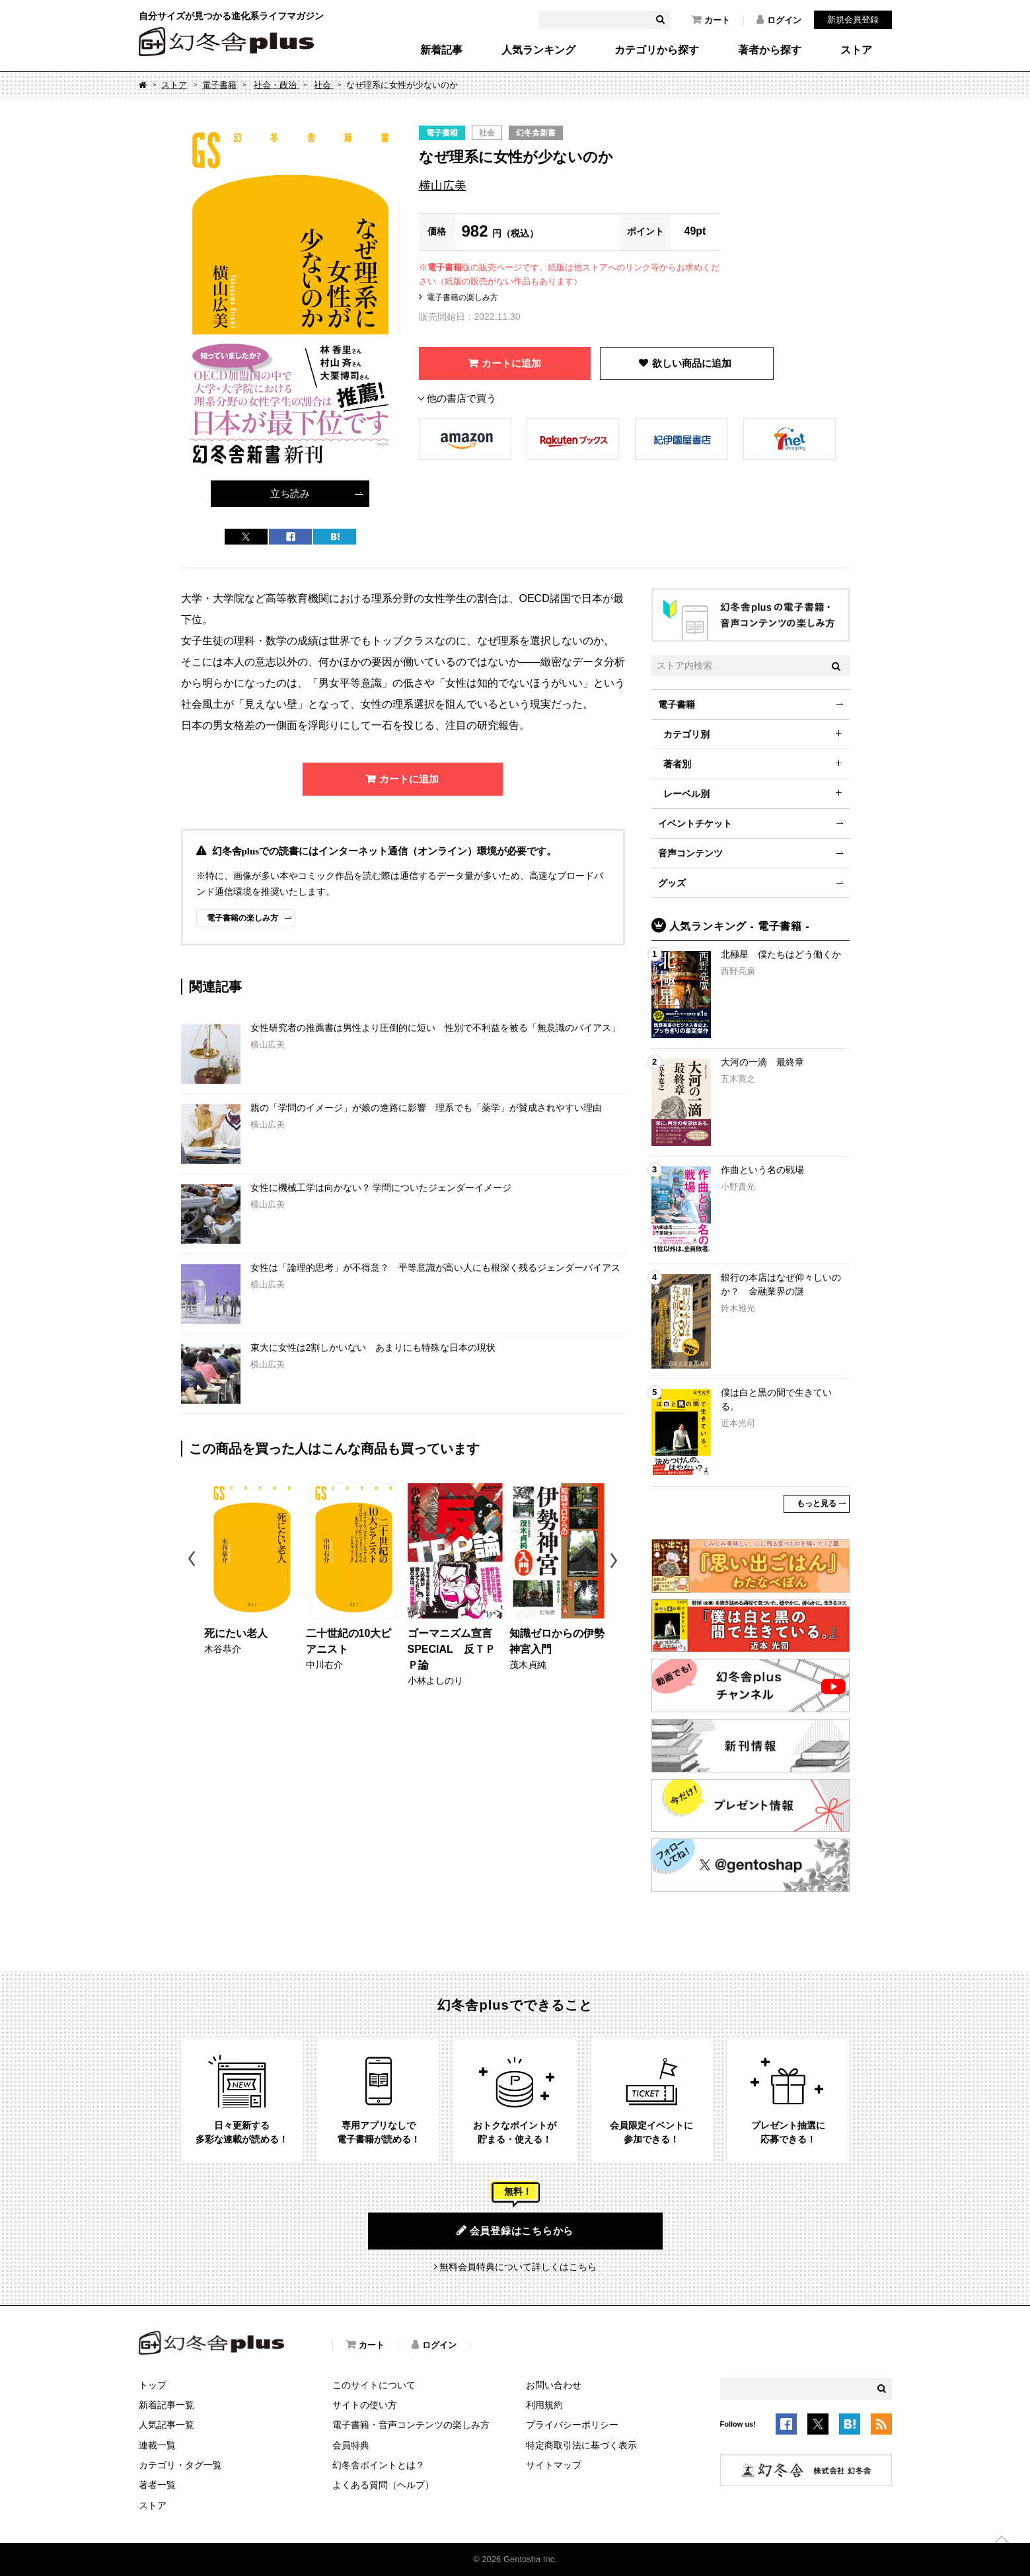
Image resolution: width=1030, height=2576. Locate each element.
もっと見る (816, 1503)
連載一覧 (157, 2445)
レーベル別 (686, 793)
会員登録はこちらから (515, 2230)
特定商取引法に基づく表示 (581, 2445)
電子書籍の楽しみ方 (462, 297)
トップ (152, 2385)
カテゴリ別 (686, 734)
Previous (192, 1560)
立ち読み (290, 493)
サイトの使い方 (364, 2405)
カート (711, 20)
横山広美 (442, 185)
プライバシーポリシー (572, 2424)
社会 (324, 85)
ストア (856, 50)
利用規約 (544, 2405)
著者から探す (769, 50)
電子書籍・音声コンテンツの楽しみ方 (411, 2424)
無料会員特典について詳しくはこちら (518, 2266)
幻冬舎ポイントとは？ (378, 2465)
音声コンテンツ (690, 853)
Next (615, 1560)
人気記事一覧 (166, 2424)
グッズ (672, 883)
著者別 (677, 764)
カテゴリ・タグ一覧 (180, 2465)
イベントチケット (695, 823)
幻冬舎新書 (536, 132)
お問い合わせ (553, 2385)
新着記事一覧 (166, 2405)
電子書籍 (219, 85)
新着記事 (441, 50)
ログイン (778, 20)
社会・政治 (276, 85)
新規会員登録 (853, 19)
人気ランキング (538, 50)
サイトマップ (553, 2465)
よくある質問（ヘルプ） (383, 2485)
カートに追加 (511, 363)
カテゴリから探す (656, 50)
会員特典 (350, 2445)
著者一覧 (157, 2485)
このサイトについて (374, 2385)
